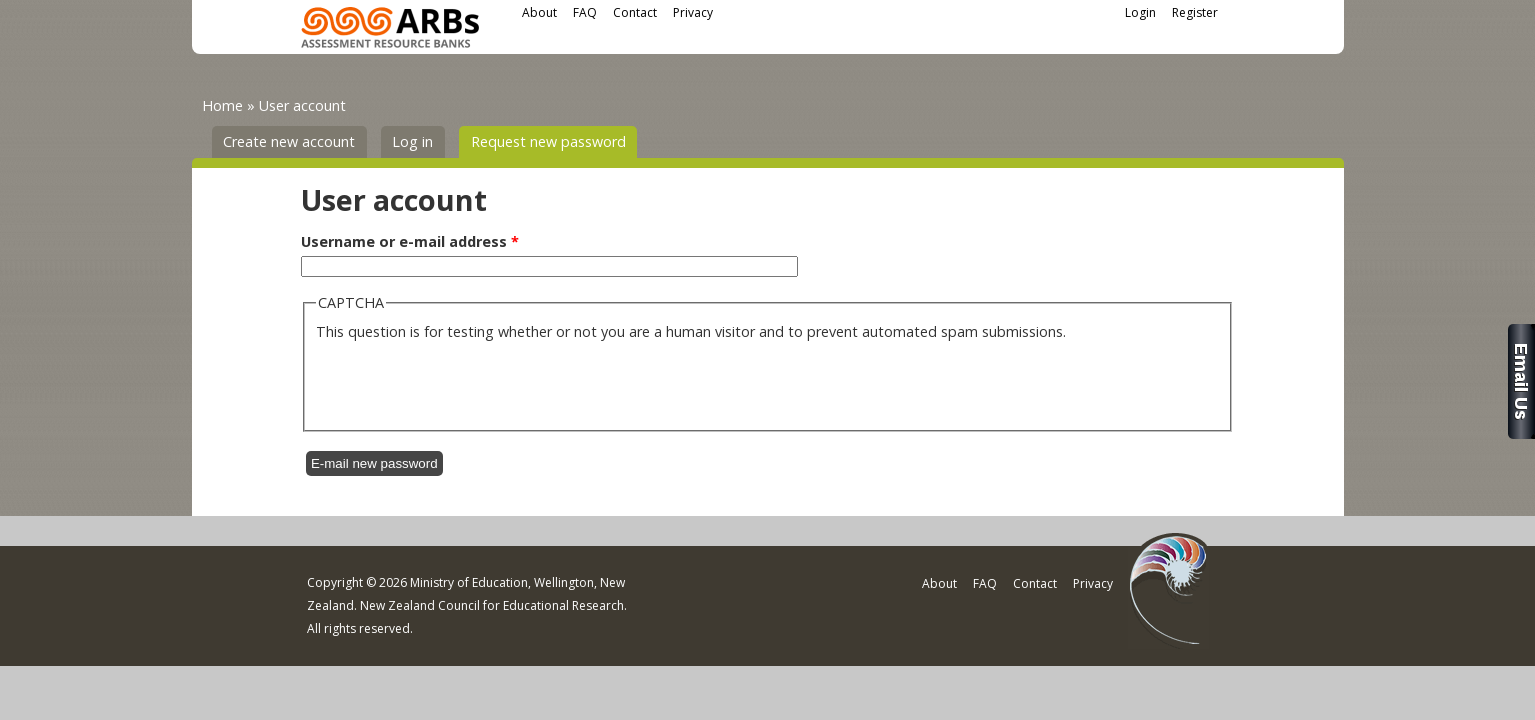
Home (222, 105)
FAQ (585, 12)
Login (1140, 12)
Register (1195, 12)
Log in (412, 141)
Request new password (554, 140)
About (539, 12)
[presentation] (468, 382)
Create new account (289, 141)
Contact (635, 12)
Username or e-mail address (410, 241)
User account (302, 105)
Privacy (693, 12)
